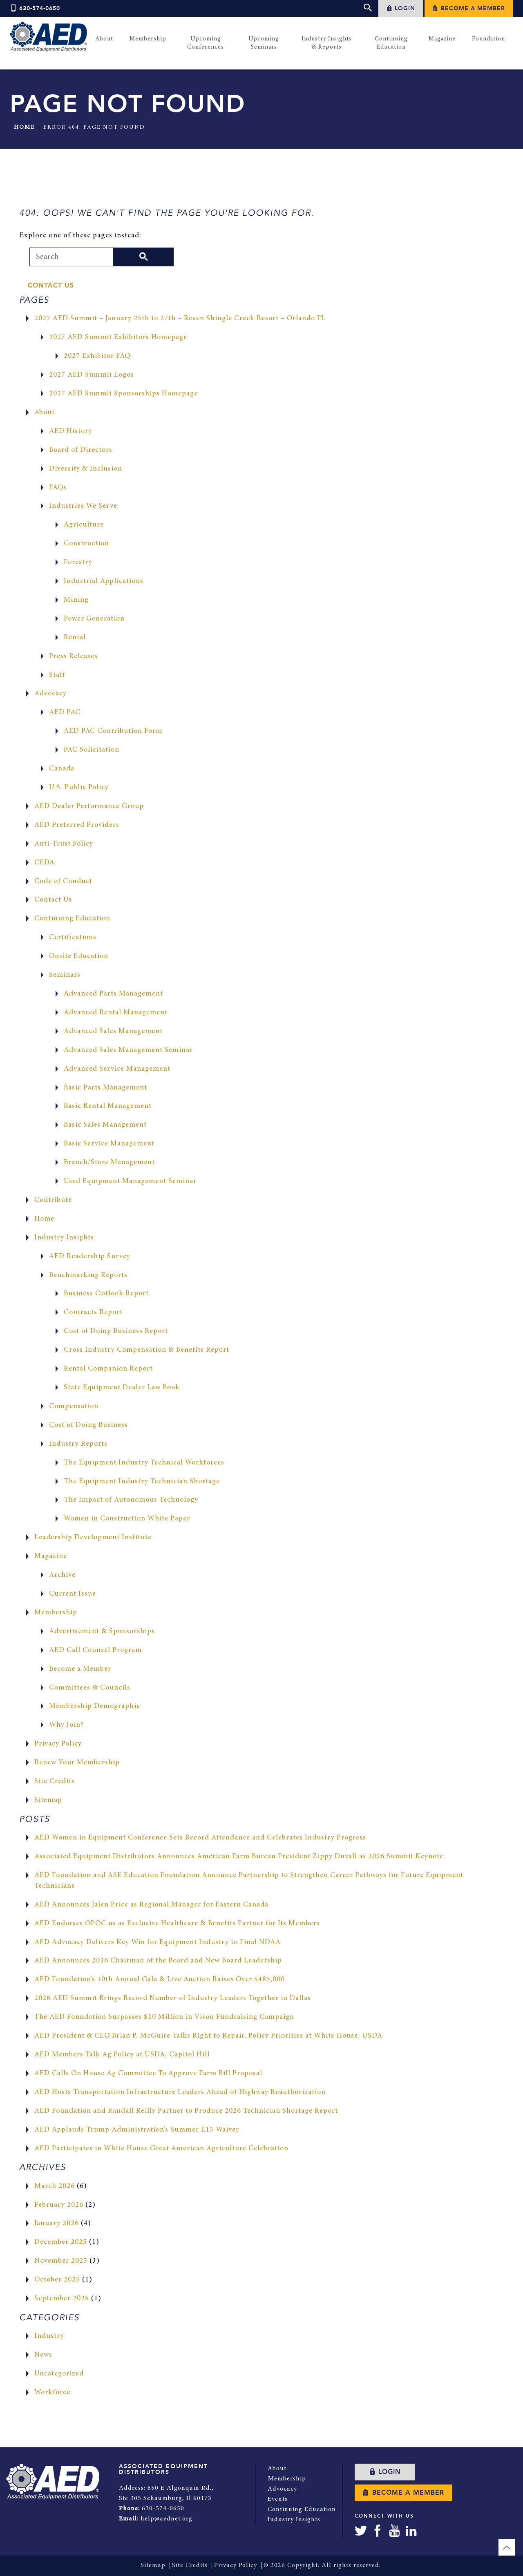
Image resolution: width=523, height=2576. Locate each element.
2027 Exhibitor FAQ (97, 356)
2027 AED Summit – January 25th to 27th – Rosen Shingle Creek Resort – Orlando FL (181, 318)
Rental (75, 637)
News (43, 2355)
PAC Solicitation (92, 750)
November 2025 (61, 2261)
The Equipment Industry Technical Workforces (144, 1463)
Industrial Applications (104, 581)
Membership (55, 1612)
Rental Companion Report (109, 1369)
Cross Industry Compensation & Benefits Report (147, 1350)
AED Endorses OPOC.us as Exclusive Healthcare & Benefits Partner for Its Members (177, 1923)
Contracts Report (93, 1312)
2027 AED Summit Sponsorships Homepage (124, 393)
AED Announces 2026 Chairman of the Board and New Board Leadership (159, 1961)
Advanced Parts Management (113, 994)
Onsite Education (79, 956)
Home (24, 127)
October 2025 (57, 2280)
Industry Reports (78, 1444)
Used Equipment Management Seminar (130, 1181)
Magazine (50, 1556)
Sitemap (48, 1800)
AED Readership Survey (89, 1256)
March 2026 (54, 2186)
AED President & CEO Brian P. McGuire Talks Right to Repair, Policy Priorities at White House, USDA (209, 2036)
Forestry (78, 562)
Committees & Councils (90, 1688)
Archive (62, 1575)
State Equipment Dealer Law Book (122, 1387)
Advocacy (50, 694)
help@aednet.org (166, 2517)
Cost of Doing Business (89, 1425)
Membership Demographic (95, 1706)
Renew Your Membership (77, 1762)
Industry (49, 2336)
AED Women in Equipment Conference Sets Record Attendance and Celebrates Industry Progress (201, 1838)
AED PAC (64, 712)
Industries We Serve (83, 506)
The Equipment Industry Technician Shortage (142, 1481)
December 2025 (60, 2242)
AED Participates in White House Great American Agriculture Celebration (162, 2148)
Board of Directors (81, 450)
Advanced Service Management (117, 1069)
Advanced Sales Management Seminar (128, 1050)
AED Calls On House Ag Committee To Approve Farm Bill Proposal (149, 2073)
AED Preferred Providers (77, 825)
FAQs (58, 487)
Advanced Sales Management (113, 1031)
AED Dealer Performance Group (89, 806)
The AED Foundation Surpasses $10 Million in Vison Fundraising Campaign (165, 2017)
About (44, 412)
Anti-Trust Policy (64, 844)
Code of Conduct (64, 881)
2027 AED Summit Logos (92, 375)
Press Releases (73, 656)
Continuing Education (73, 918)
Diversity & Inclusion (86, 469)
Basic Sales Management (105, 1125)
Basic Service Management (109, 1143)
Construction (87, 543)
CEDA (44, 862)
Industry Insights (64, 1237)
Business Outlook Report (107, 1294)
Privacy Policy (58, 1744)
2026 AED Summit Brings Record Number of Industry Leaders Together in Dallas (173, 1998)
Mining (76, 600)
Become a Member (469, 8)
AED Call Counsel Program (96, 1650)
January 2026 (56, 2224)
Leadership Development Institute (93, 1537)
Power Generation (94, 619)
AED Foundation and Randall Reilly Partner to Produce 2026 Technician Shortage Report (187, 2111)
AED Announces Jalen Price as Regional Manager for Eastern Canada (152, 1905)
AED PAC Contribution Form (113, 731)
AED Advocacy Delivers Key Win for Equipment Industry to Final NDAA (158, 1942)
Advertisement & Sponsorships (102, 1631)
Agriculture (84, 525)
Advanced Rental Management (116, 1012)
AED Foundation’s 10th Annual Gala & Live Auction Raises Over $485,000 (160, 1979)
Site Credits (54, 1781)
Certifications (73, 937)
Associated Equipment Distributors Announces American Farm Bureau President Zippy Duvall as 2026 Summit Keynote (239, 1856)
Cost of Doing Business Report (117, 1331)
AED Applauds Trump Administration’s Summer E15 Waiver (136, 2130)
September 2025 (61, 2298)
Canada (61, 768)
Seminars (64, 975)
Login (401, 8)
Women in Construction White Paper (127, 1518)
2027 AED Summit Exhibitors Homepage (119, 337)
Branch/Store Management (110, 1162)
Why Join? (66, 1725)
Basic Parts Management (106, 1088)
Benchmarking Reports (88, 1275)
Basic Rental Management (108, 1106)
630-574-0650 (35, 8)
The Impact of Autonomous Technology (132, 1500)
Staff (57, 675)
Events (278, 2498)
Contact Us (51, 285)
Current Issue (72, 1594)
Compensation (74, 1406)
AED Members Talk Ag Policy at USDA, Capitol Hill (122, 2054)
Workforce (52, 2392)
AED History (71, 431)
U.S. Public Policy (79, 787)
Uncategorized (59, 2373)
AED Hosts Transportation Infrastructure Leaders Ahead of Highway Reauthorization (181, 2092)
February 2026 (58, 2205)
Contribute (53, 1200)
